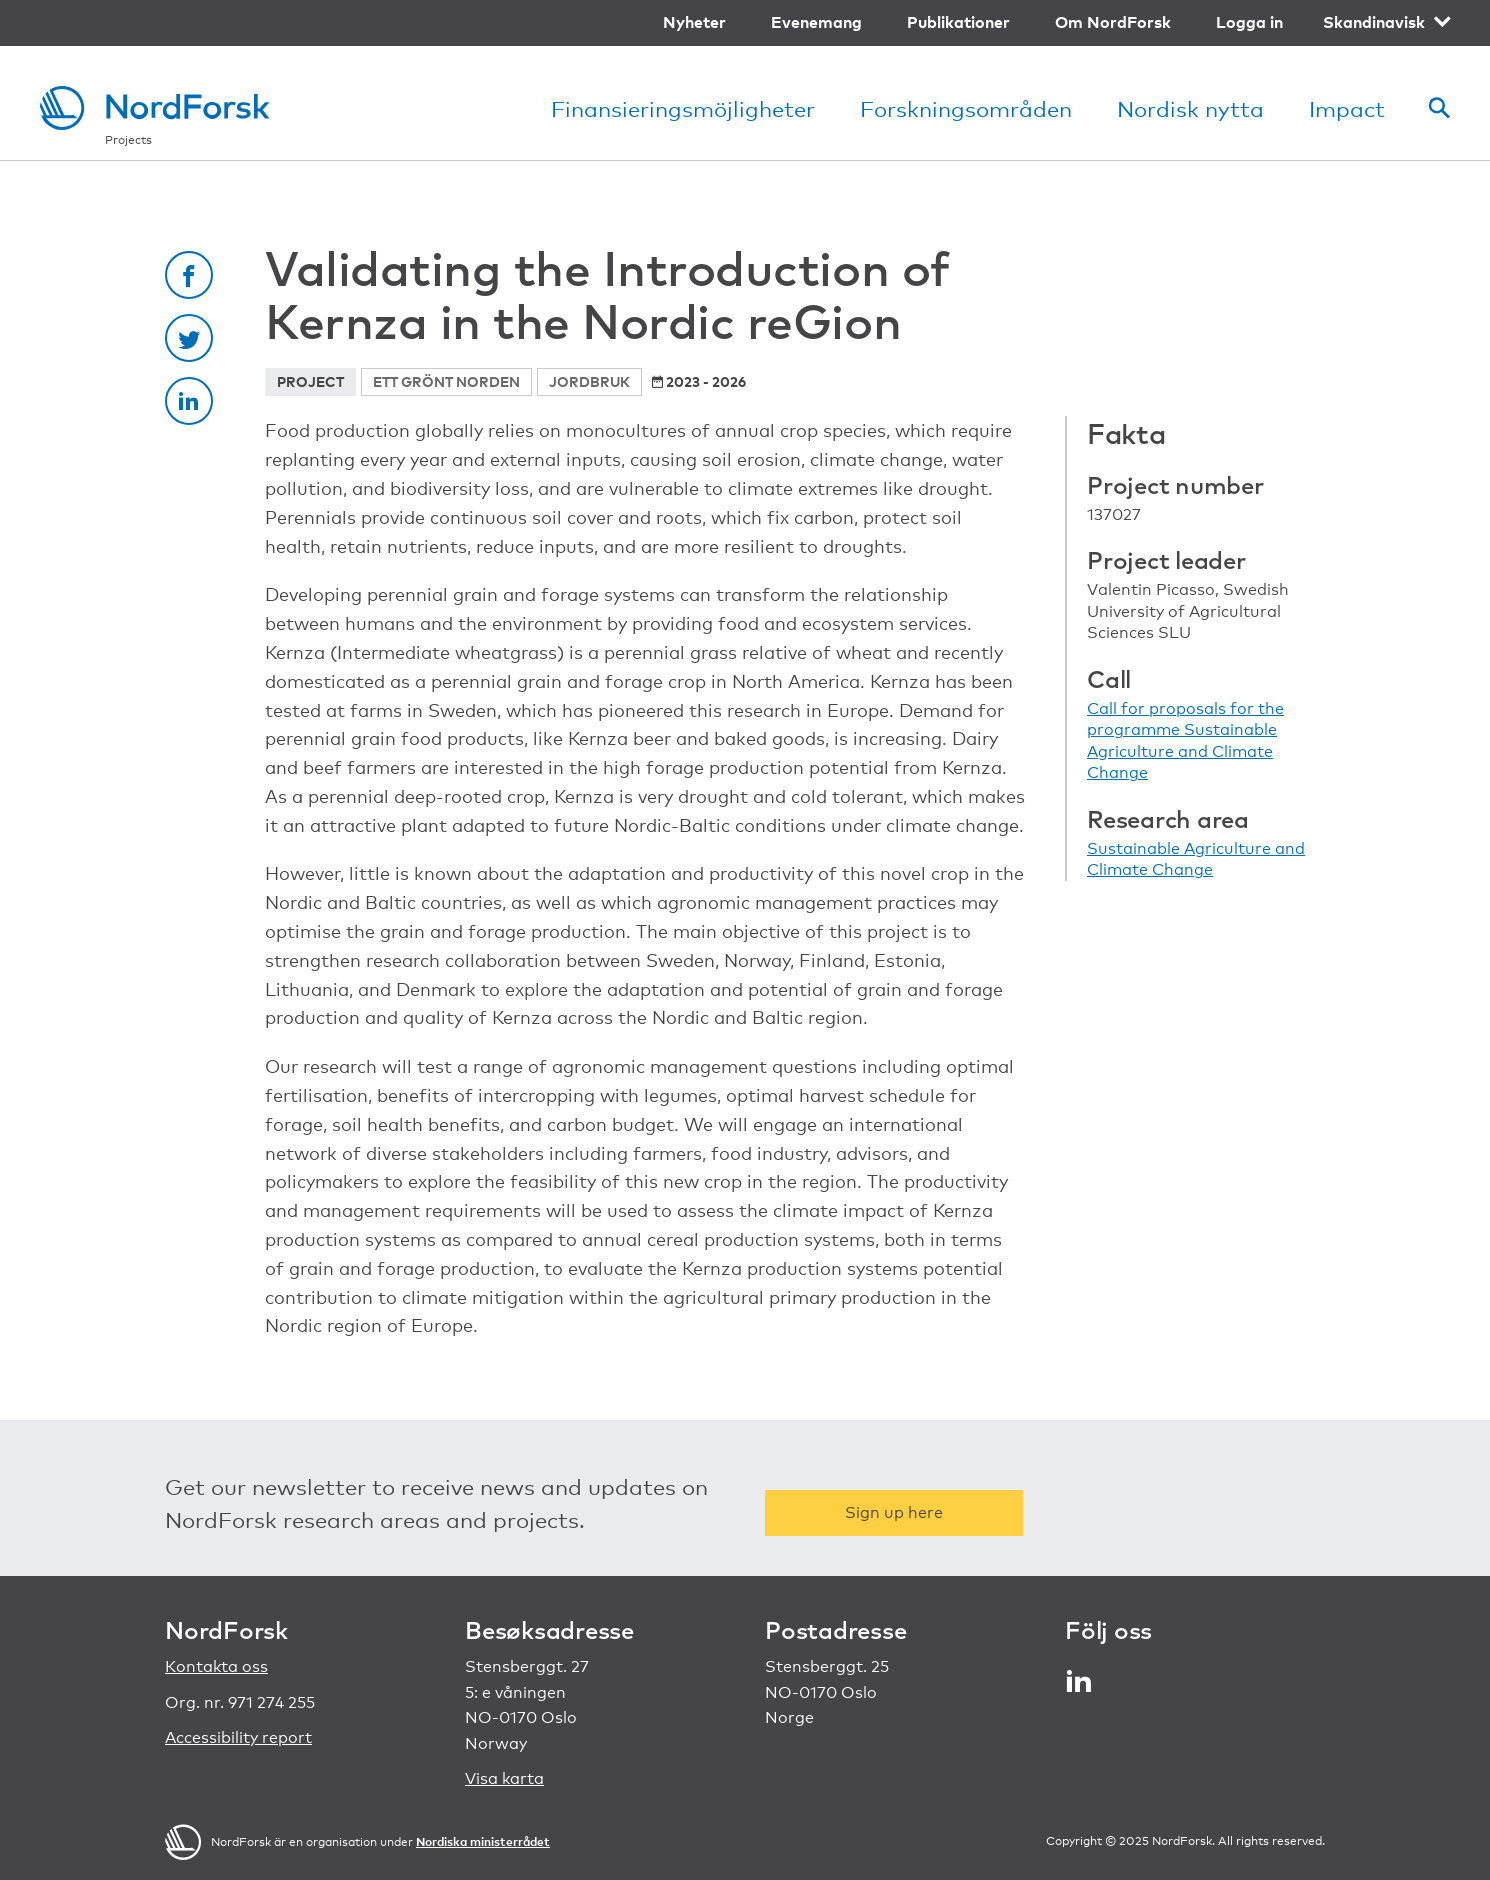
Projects (128, 140)
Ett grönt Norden (446, 381)
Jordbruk (589, 381)
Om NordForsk (1113, 22)
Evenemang (816, 22)
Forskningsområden (966, 108)
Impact (1347, 108)
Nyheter (694, 22)
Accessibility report (238, 1737)
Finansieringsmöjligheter (683, 108)
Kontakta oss (216, 1666)
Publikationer (958, 22)
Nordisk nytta (1190, 108)
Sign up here (894, 1512)
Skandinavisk (1374, 22)
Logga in (1249, 22)
